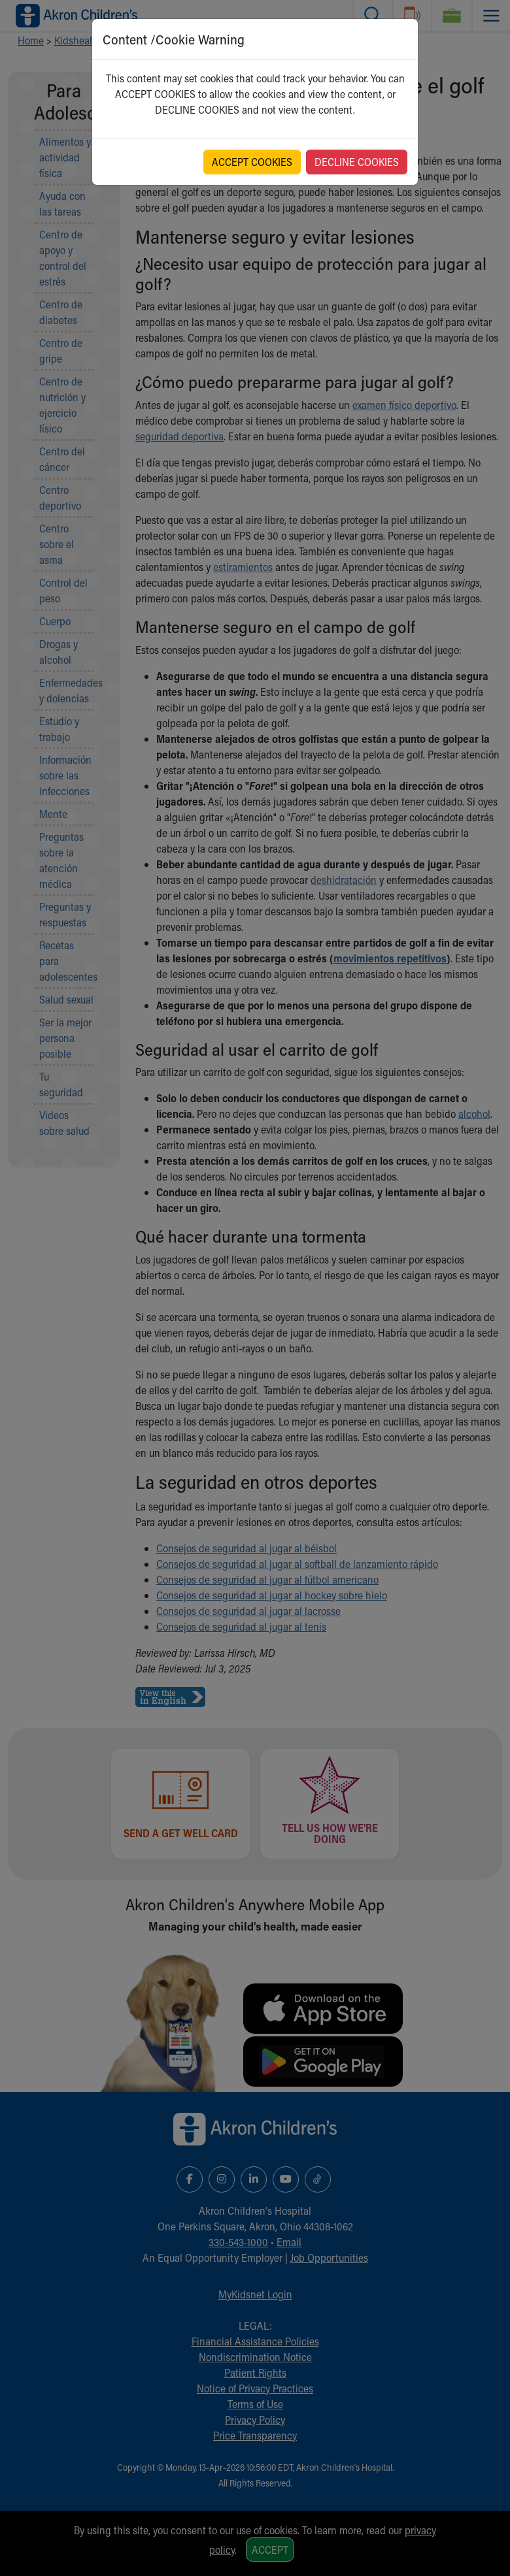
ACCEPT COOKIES (252, 162)
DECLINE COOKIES (356, 162)
